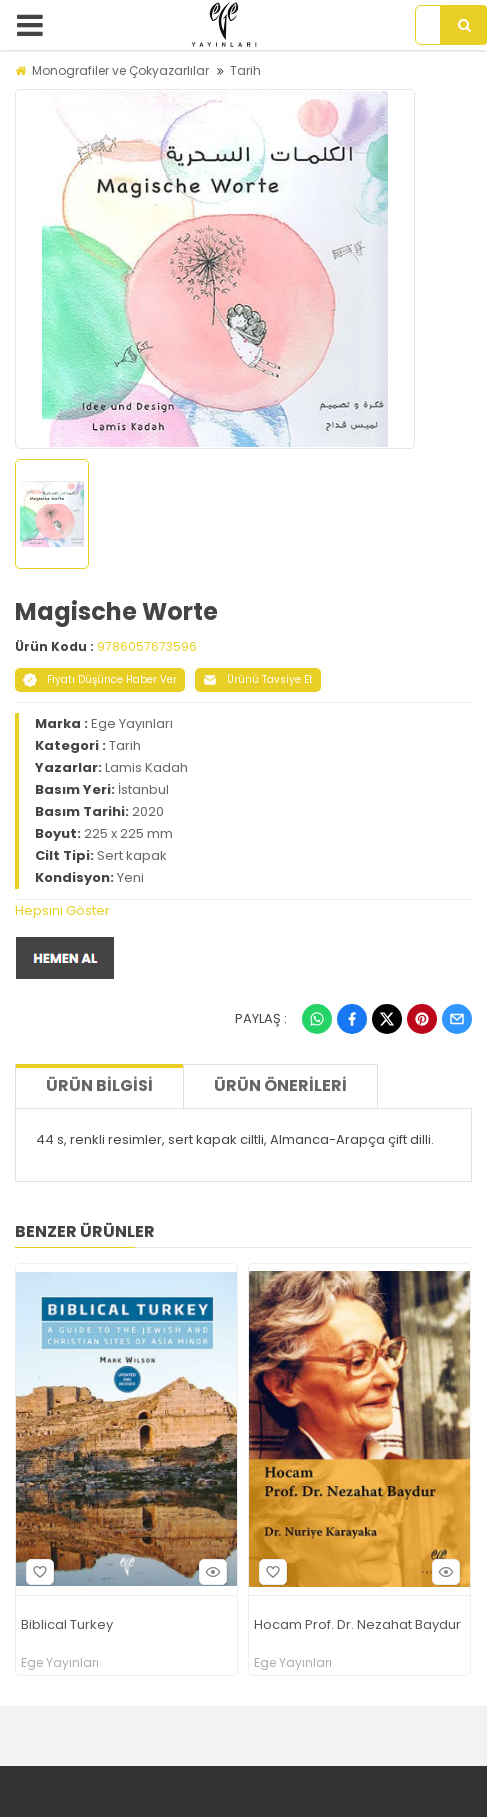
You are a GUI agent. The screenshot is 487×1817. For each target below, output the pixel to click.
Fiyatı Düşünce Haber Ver (100, 679)
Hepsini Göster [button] (62, 910)
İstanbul (143, 789)
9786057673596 (147, 646)
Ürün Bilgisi (99, 1085)
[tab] (243, 911)
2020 (148, 811)
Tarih (245, 70)
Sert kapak (132, 855)
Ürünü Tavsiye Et (258, 679)
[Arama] (464, 25)
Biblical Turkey (67, 1625)
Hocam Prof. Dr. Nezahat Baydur (357, 1625)
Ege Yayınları (132, 723)
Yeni (130, 877)
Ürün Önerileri (280, 1085)
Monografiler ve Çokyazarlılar (120, 70)
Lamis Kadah (146, 767)
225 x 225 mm (128, 833)
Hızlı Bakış (210, 1571)
